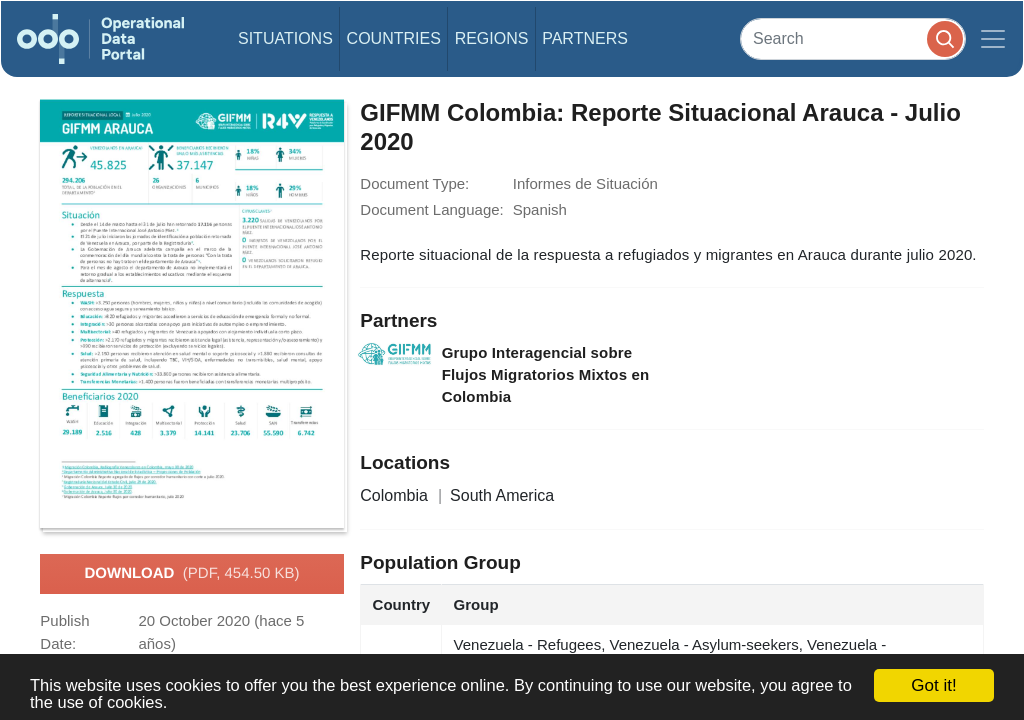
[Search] (853, 38)
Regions (492, 38)
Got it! (933, 685)
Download (191, 574)
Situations (285, 38)
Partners (585, 38)
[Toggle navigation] (993, 39)
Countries (394, 38)
